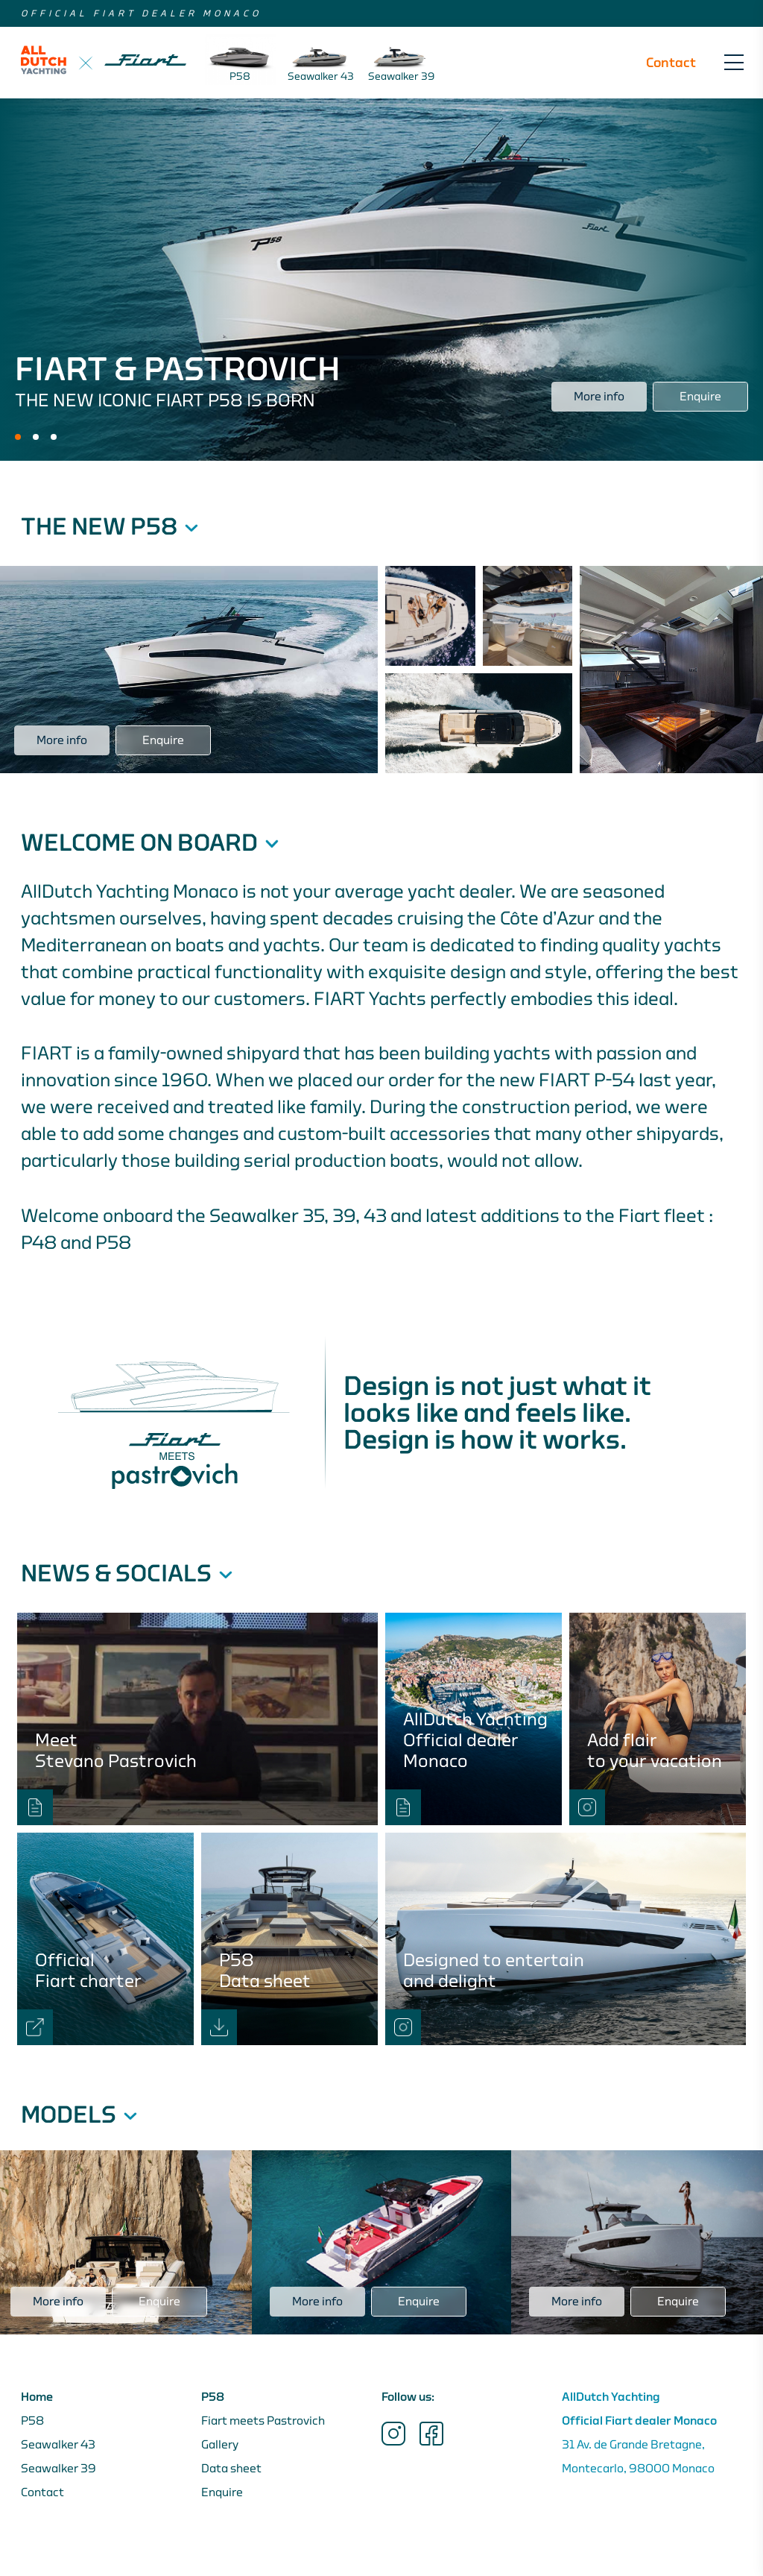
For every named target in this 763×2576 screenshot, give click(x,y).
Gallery (219, 2445)
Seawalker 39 (58, 2469)
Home (37, 2397)
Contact (671, 62)
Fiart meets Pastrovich (263, 2421)
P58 (32, 2421)
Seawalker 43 (58, 2445)
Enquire (222, 2492)
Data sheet (231, 2469)
